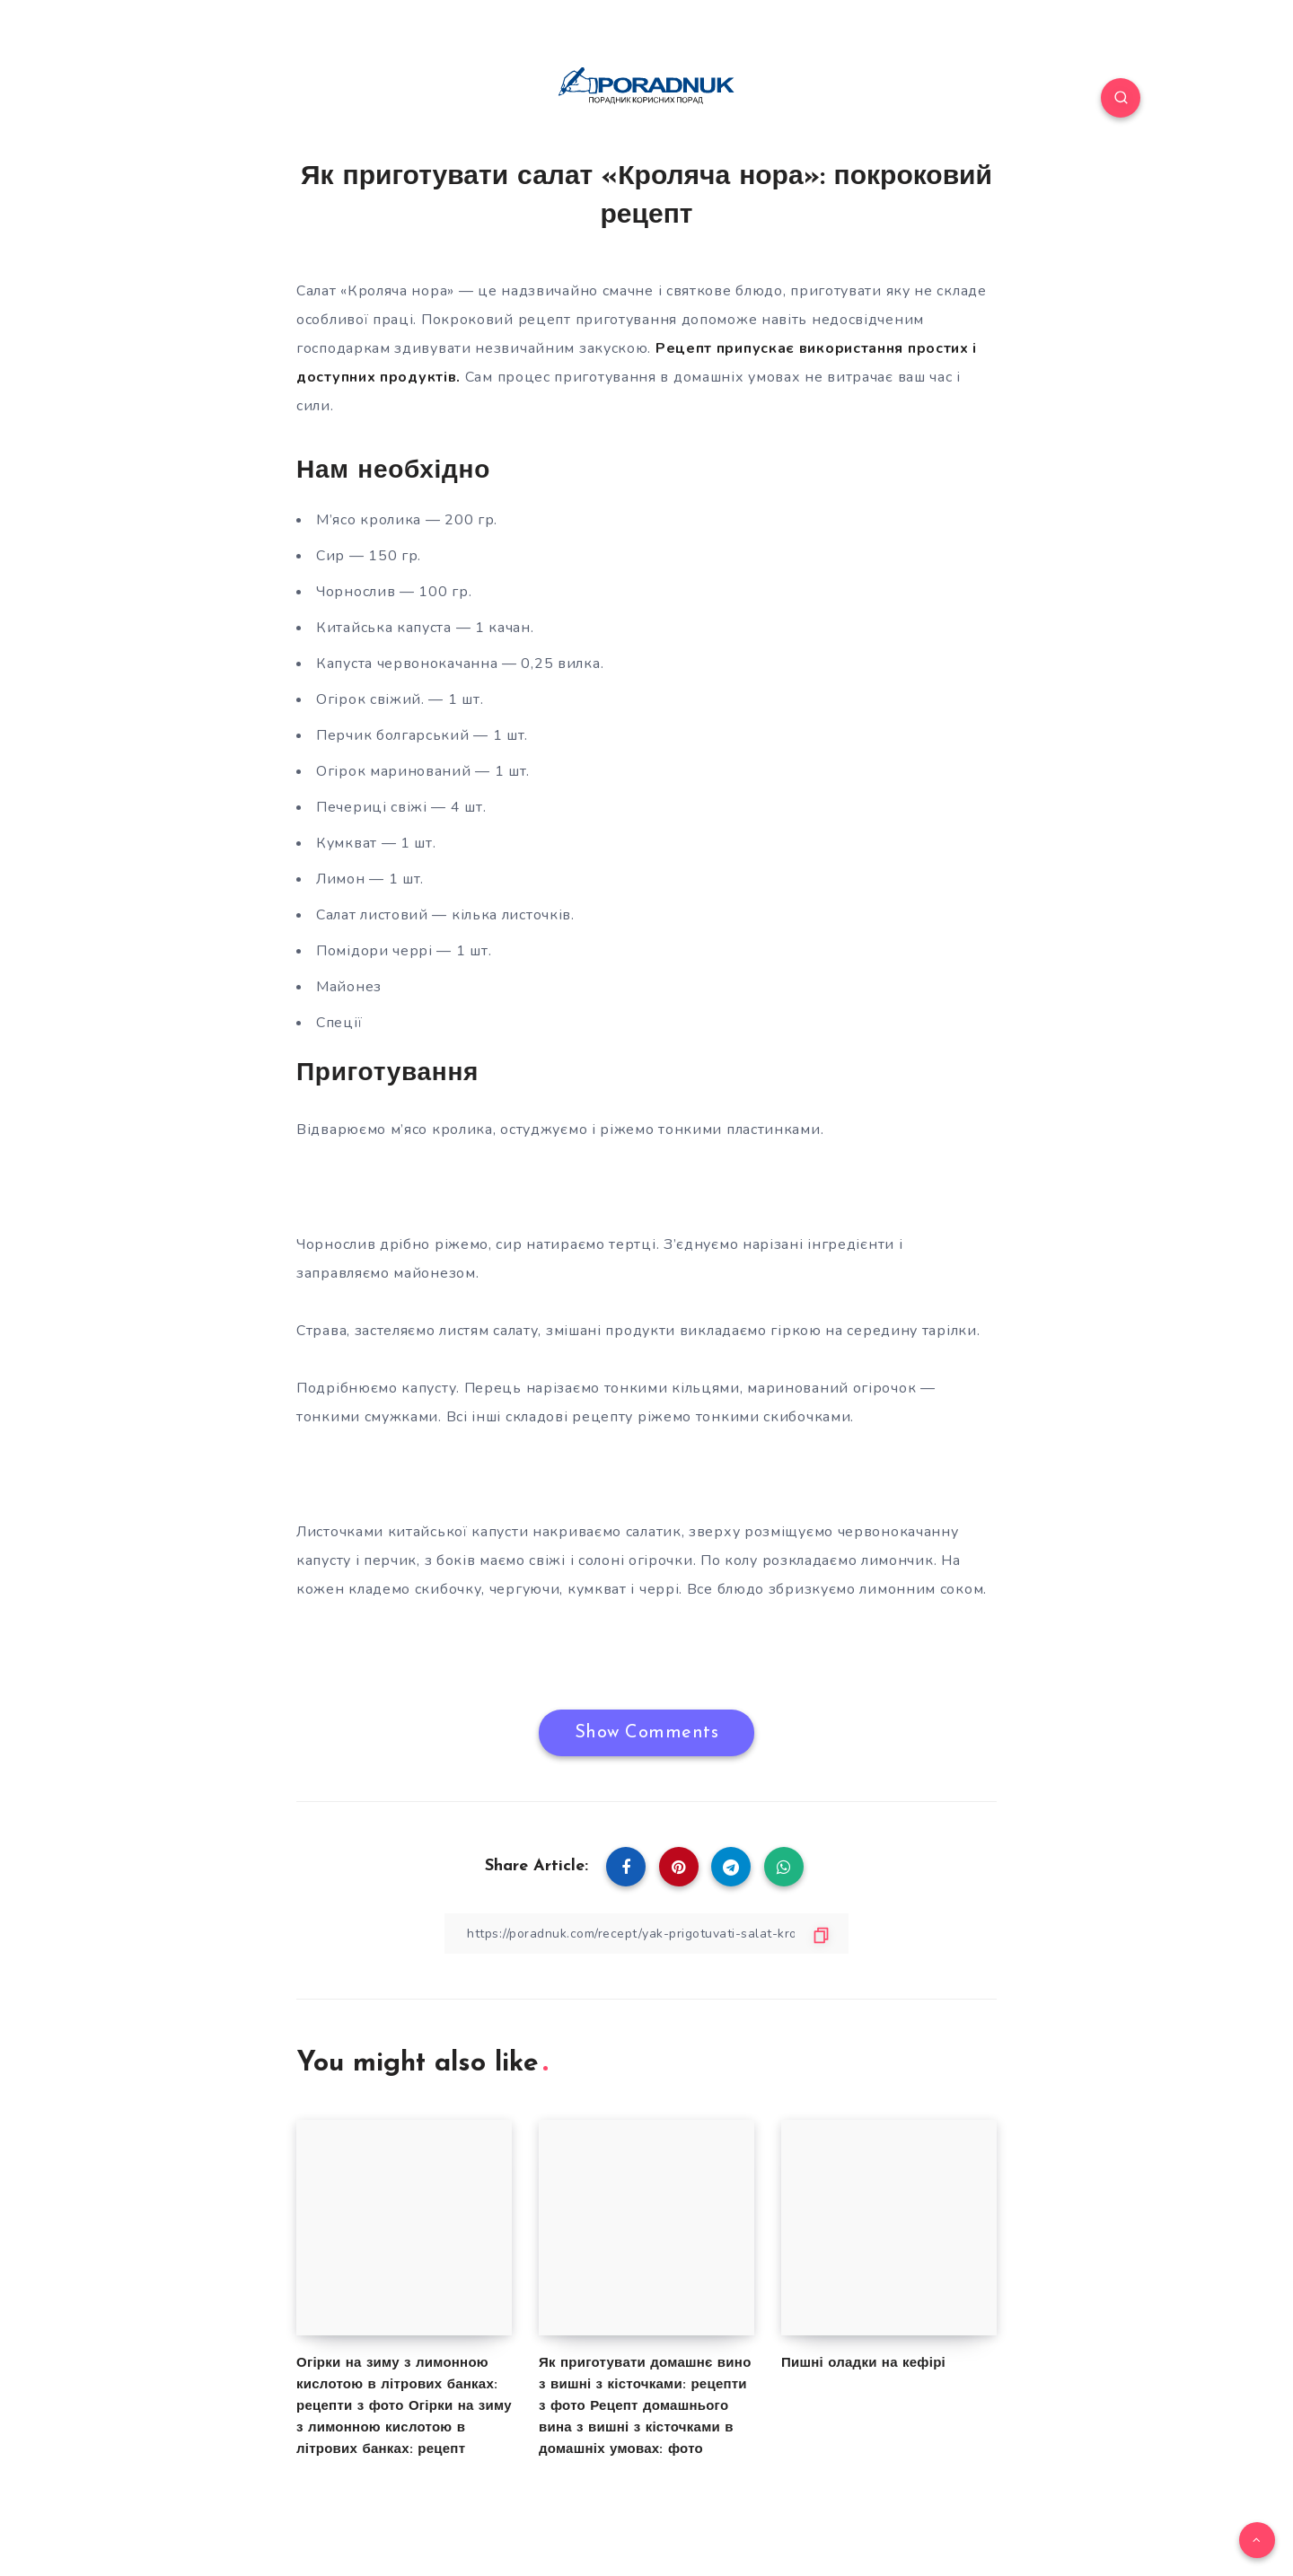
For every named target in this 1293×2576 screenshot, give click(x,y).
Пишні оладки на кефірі (863, 2363)
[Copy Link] (646, 1933)
